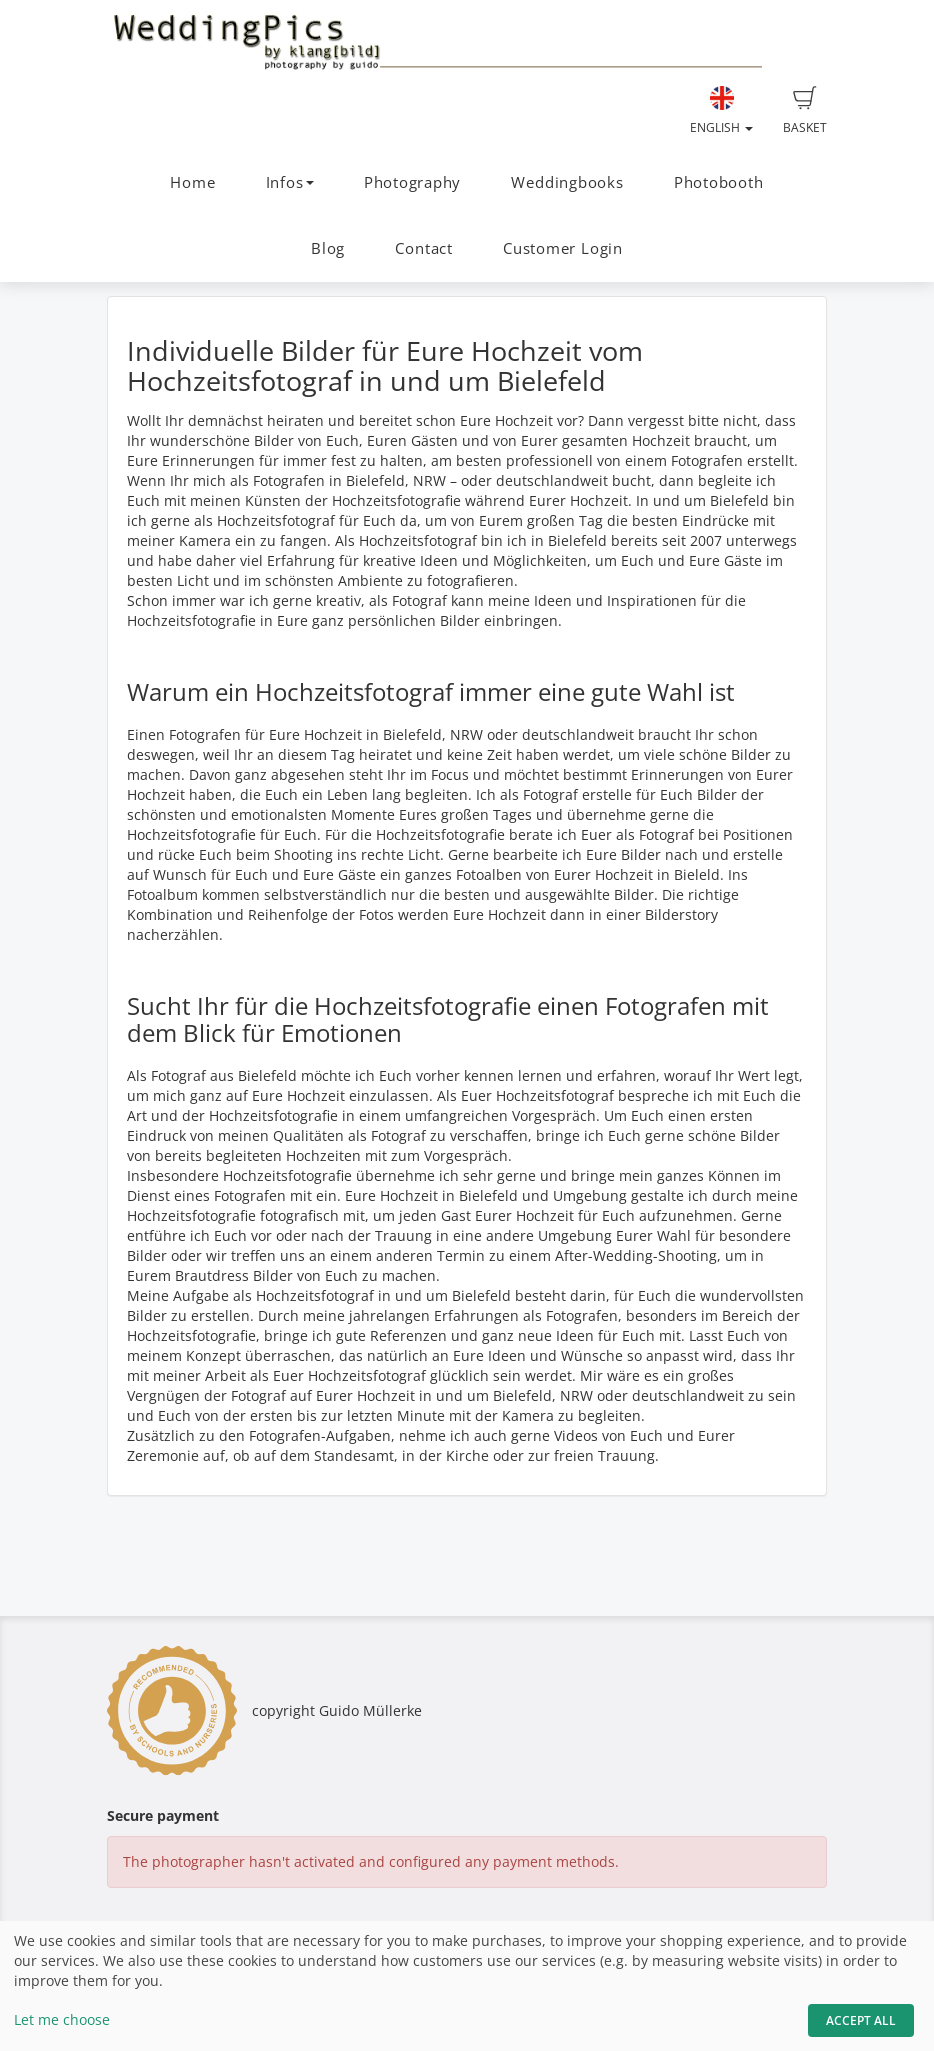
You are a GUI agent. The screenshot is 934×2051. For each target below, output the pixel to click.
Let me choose (62, 2019)
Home (192, 182)
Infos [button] (290, 182)
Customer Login (563, 248)
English (721, 111)
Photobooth (719, 182)
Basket (805, 111)
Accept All (861, 2020)
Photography (412, 182)
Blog (328, 248)
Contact (423, 248)
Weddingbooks (567, 182)
